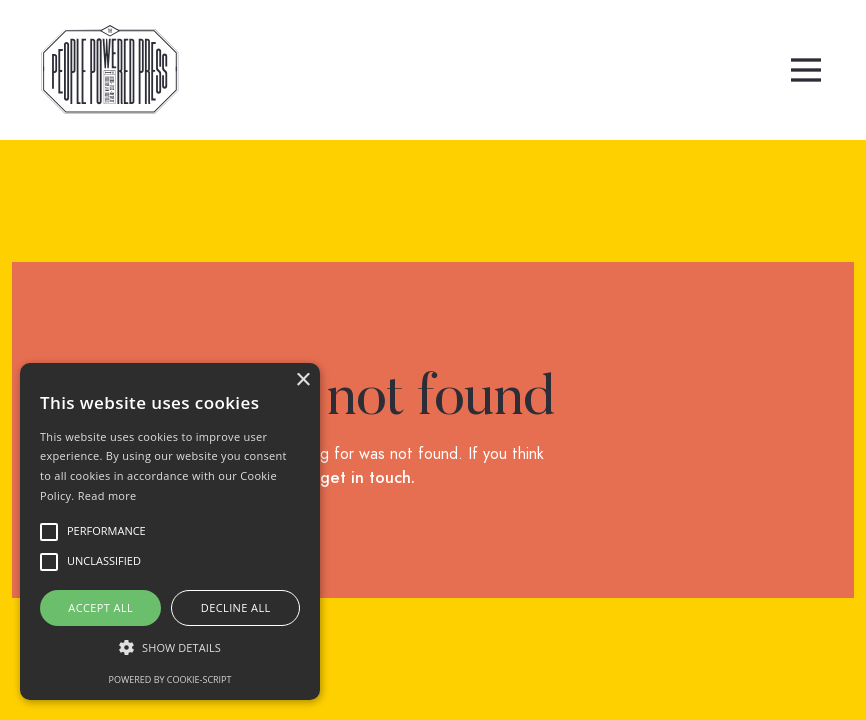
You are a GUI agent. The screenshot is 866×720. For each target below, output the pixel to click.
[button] (806, 70)
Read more (107, 495)
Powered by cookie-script (170, 679)
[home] (110, 70)
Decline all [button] (236, 607)
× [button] (302, 380)
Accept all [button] (100, 607)
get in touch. (367, 478)
